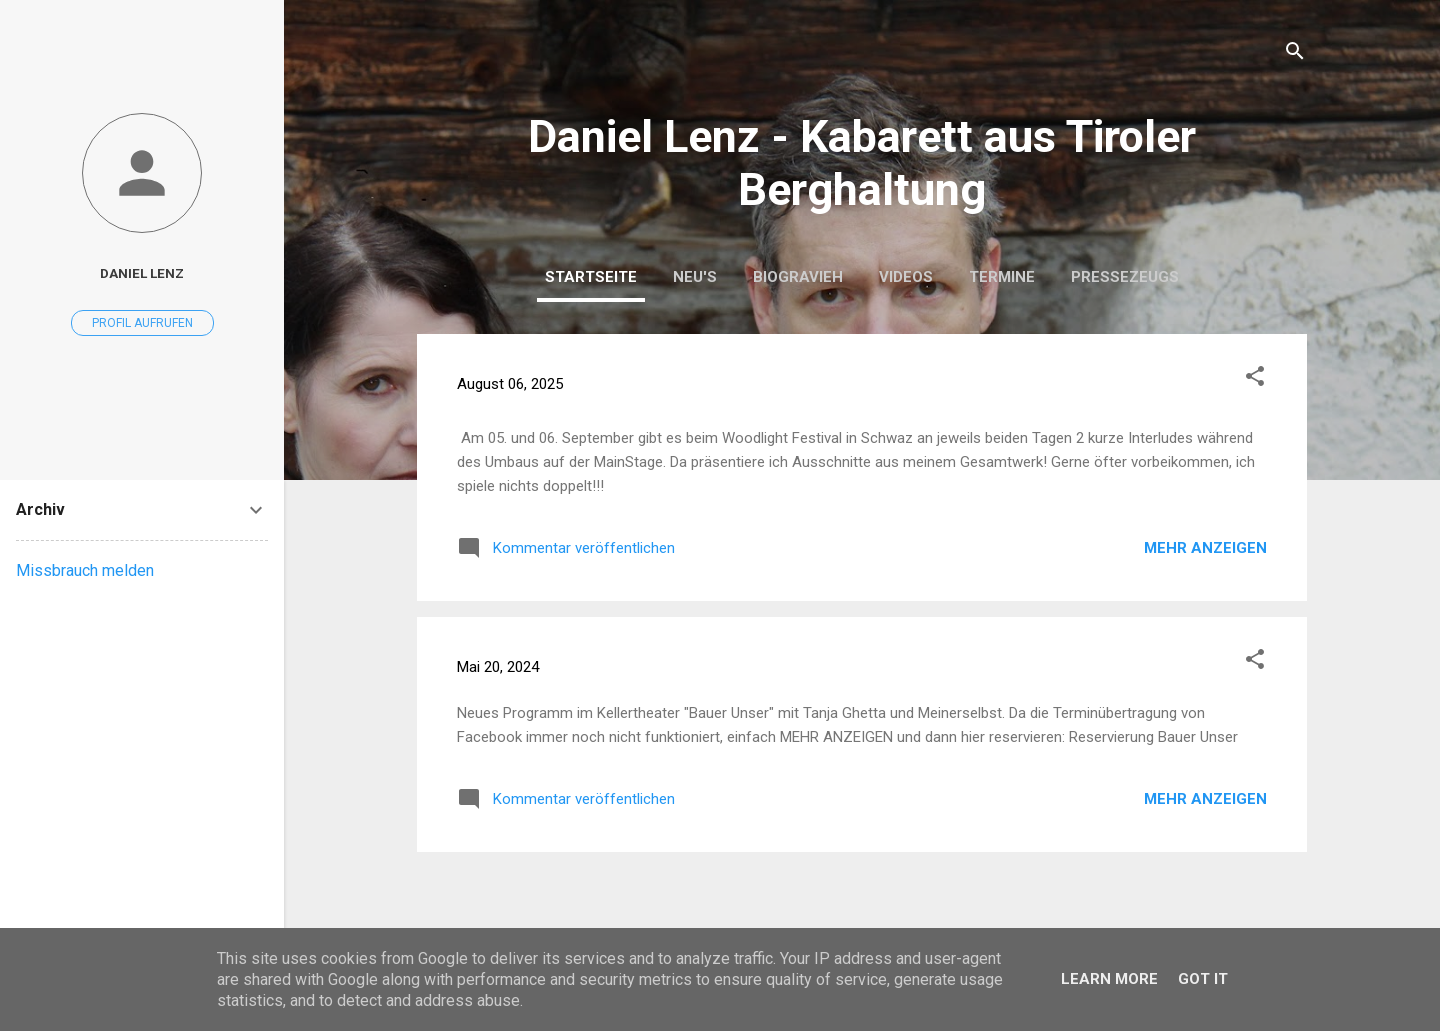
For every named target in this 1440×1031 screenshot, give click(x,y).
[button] (1255, 379)
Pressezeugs (1125, 277)
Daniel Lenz (142, 273)
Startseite (591, 277)
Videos (906, 277)
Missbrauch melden (85, 570)
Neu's (695, 277)
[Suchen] (1295, 54)
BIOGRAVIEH (798, 277)
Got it (1203, 979)
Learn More (1109, 979)
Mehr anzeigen (1205, 548)
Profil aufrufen (142, 323)
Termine (1002, 277)
